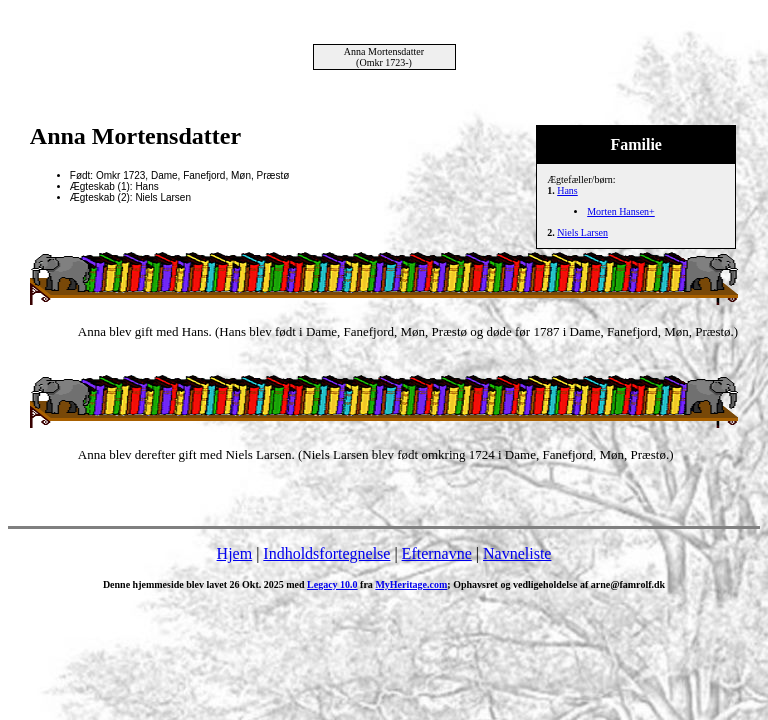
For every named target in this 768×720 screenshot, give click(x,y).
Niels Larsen (582, 232)
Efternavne (437, 553)
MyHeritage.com (411, 584)
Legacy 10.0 (332, 584)
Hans (567, 190)
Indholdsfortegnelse (326, 553)
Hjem (235, 553)
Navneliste (517, 553)
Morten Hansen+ (621, 211)
